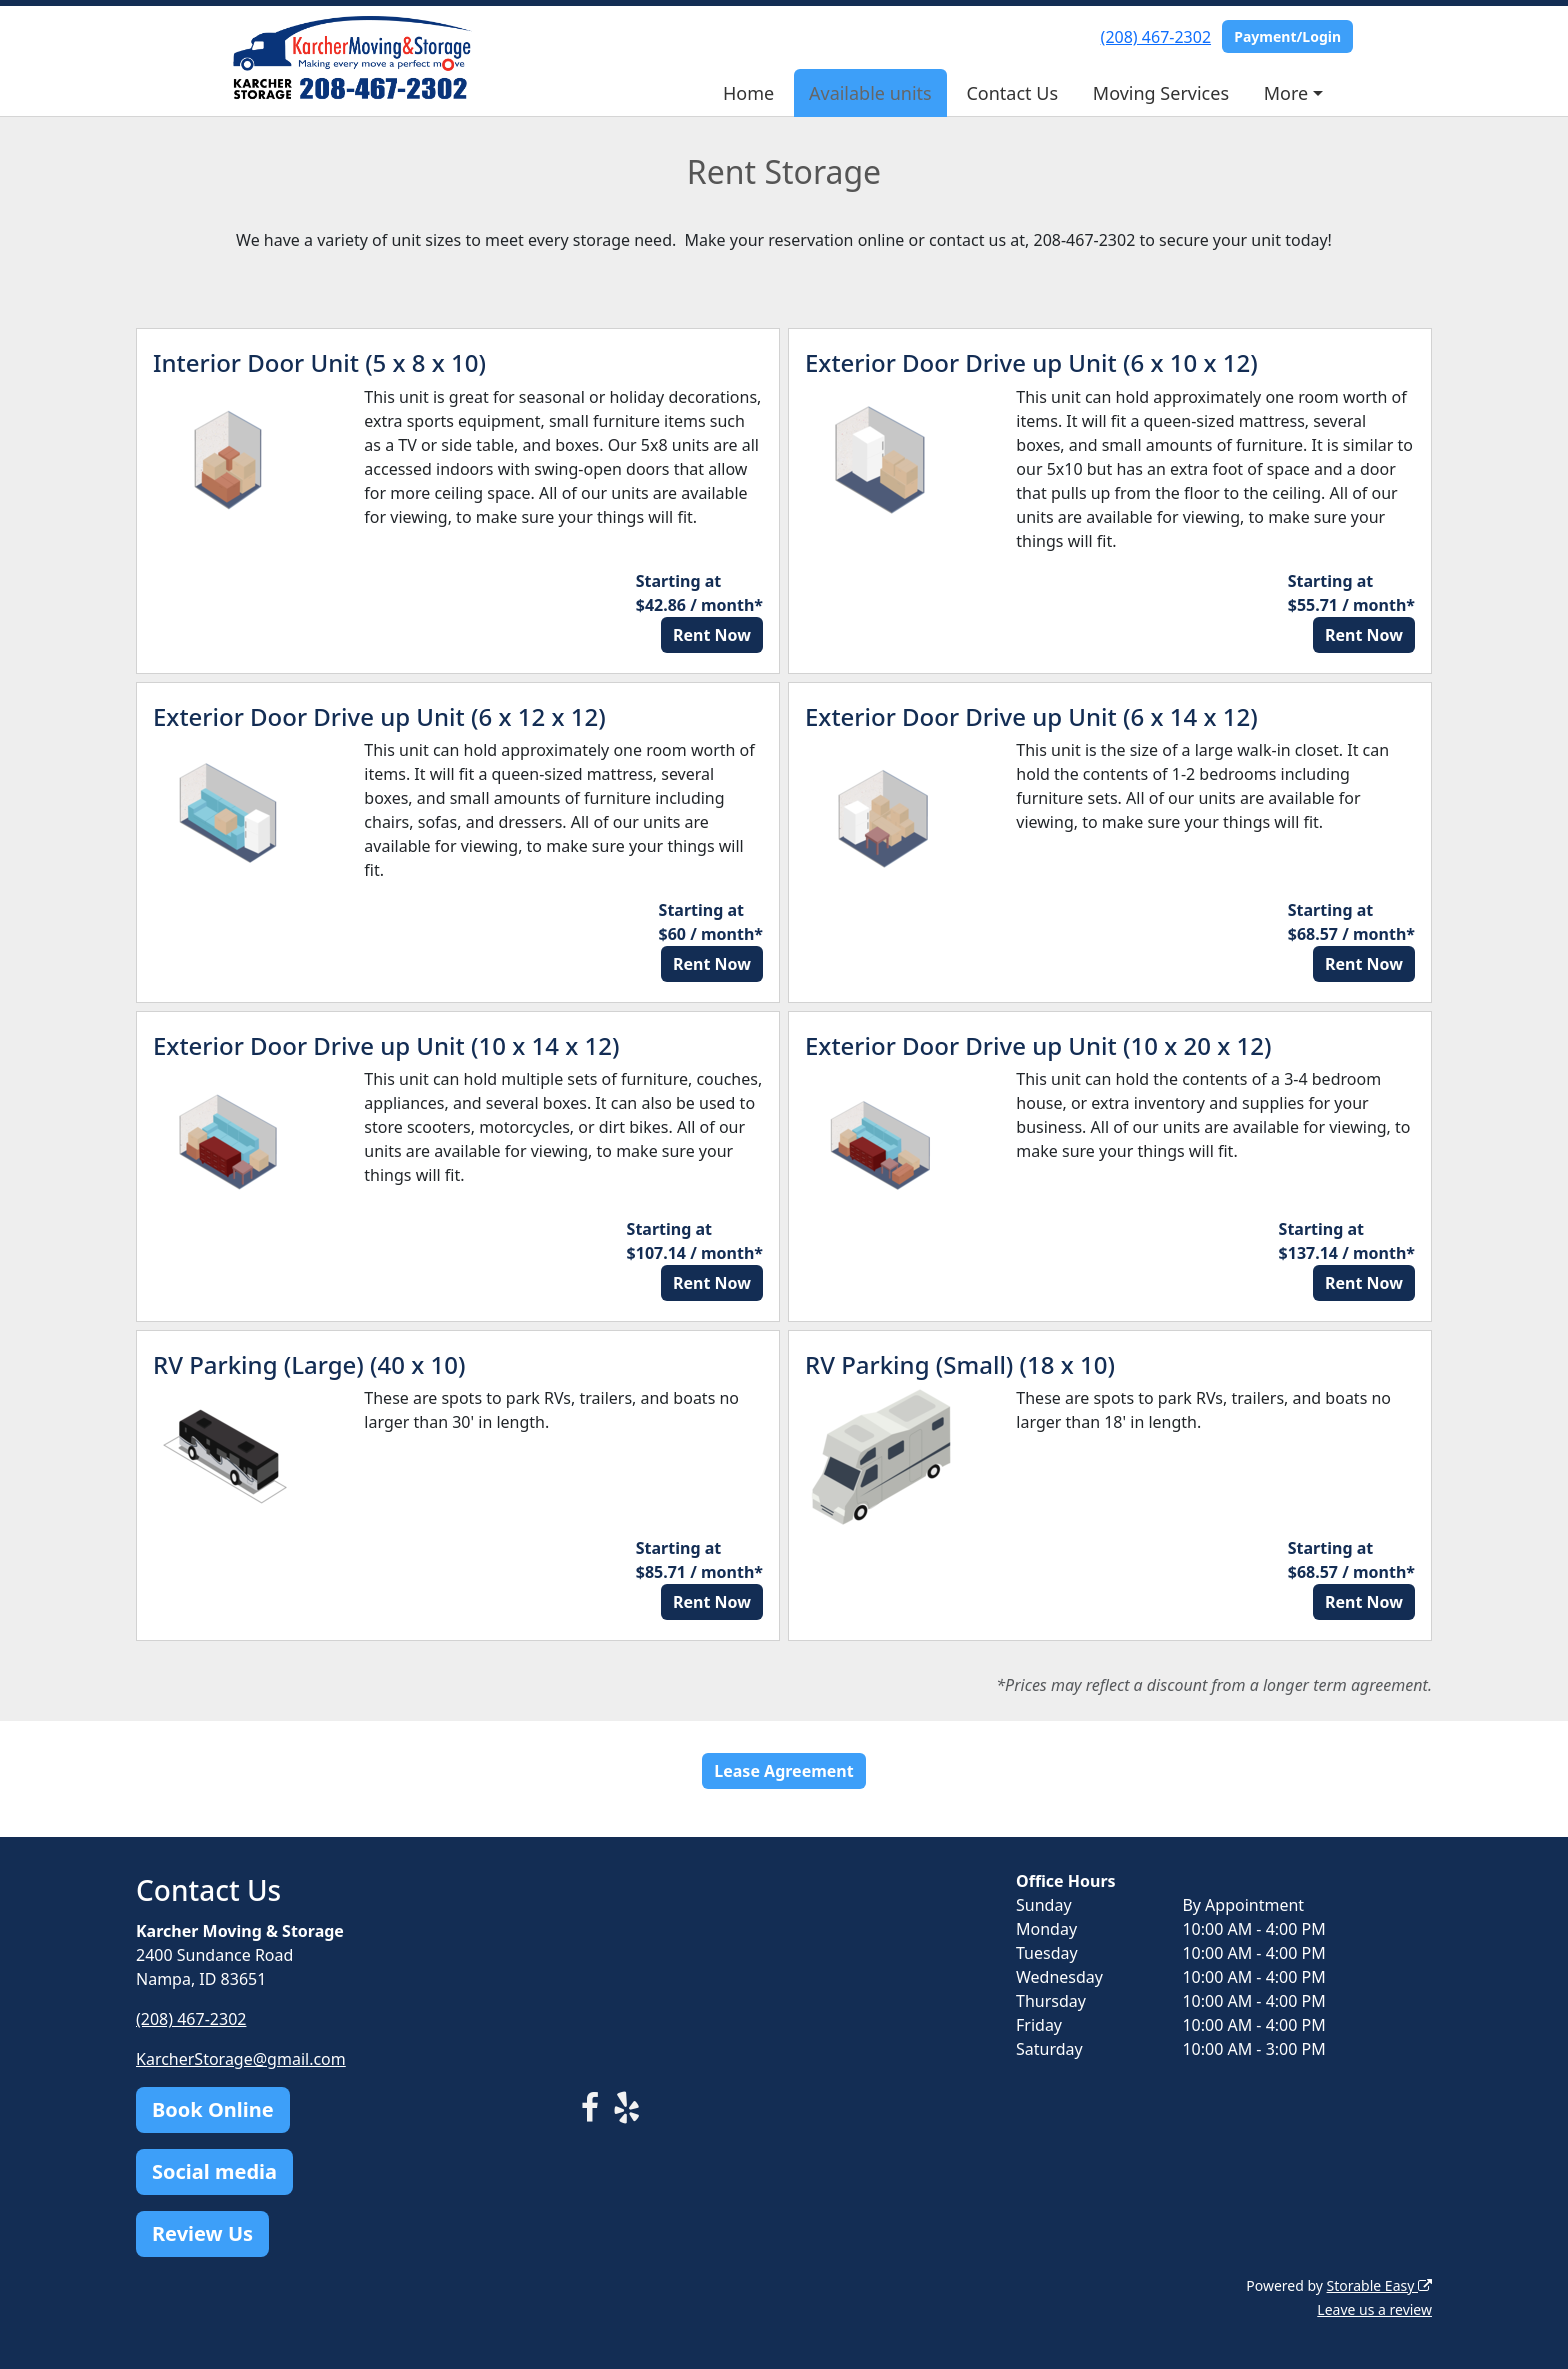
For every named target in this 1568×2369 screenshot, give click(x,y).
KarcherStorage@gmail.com (241, 2059)
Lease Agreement (783, 1771)
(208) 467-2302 (1156, 37)
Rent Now (712, 635)
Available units (870, 93)
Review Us (202, 2233)
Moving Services (1161, 93)
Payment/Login (1287, 36)
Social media (214, 2171)
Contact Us (1012, 93)
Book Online (213, 2109)
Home (748, 93)
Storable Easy (1379, 2285)
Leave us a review (1374, 2309)
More (1286, 93)
